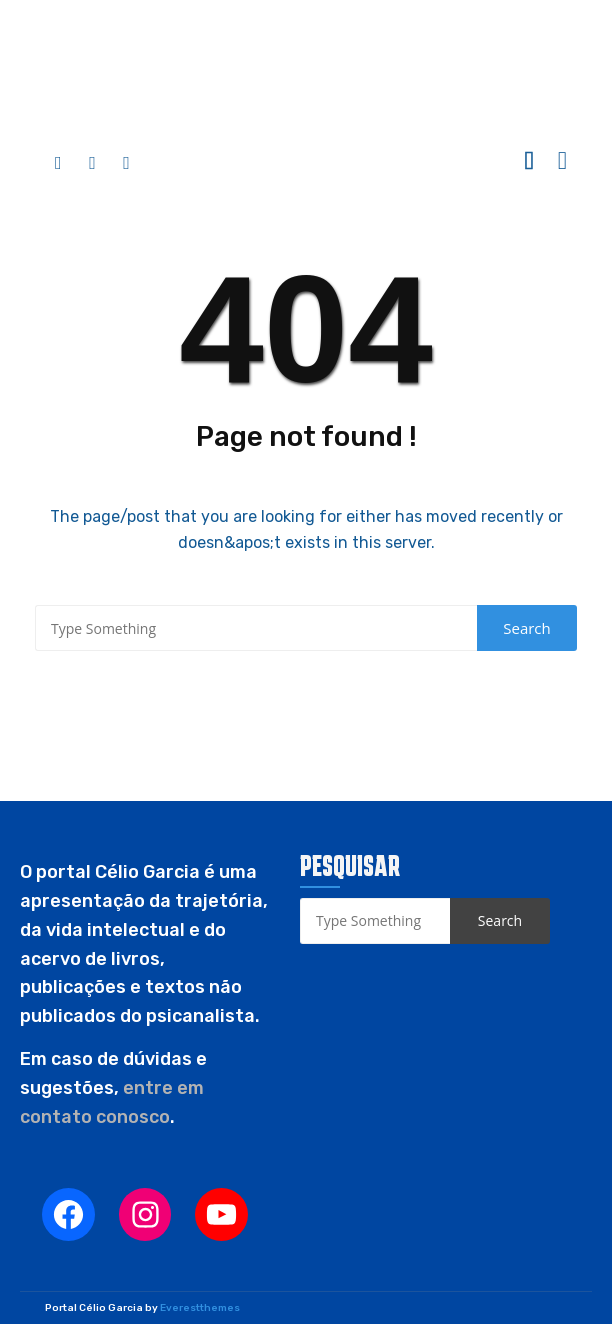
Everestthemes (200, 1308)
